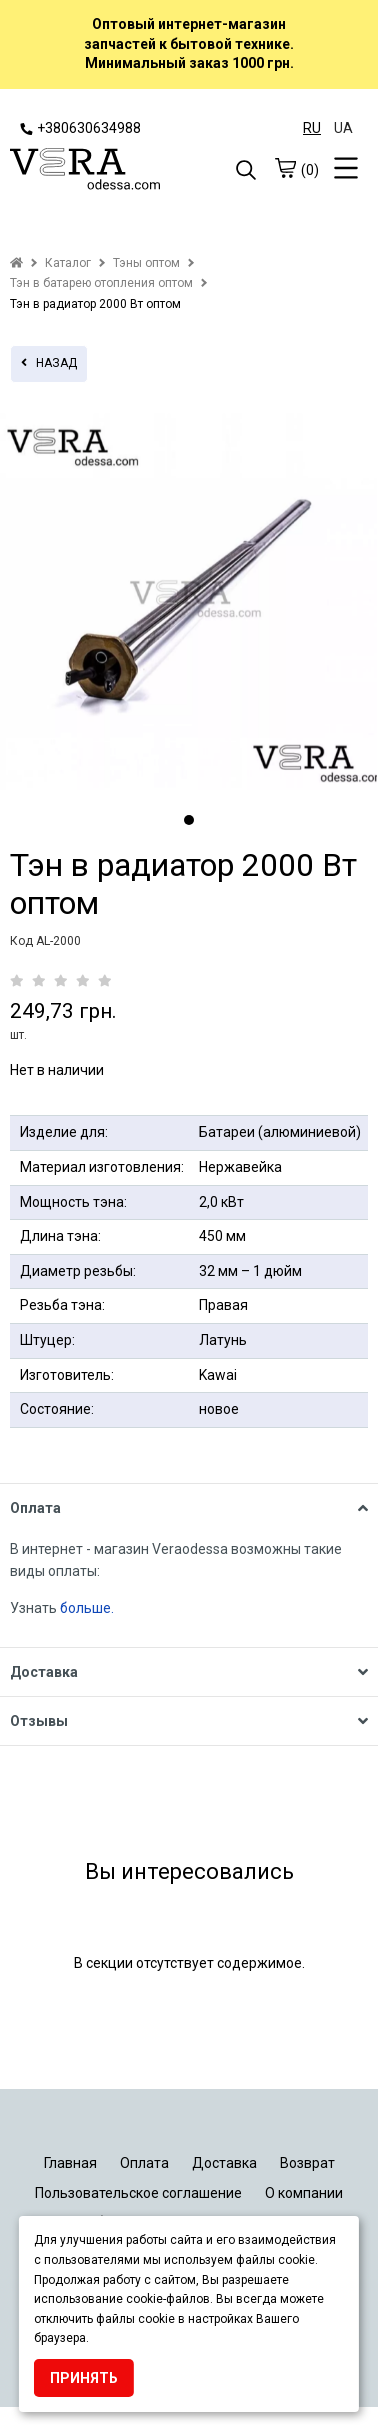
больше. (88, 1608)
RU (312, 128)
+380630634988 (80, 128)
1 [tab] (189, 820)
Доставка (224, 2163)
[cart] (285, 168)
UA (343, 128)
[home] (16, 263)
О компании (304, 2193)
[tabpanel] (189, 602)
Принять (84, 2378)
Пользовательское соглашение (138, 2193)
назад (49, 363)
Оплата (144, 2163)
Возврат (307, 2163)
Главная (70, 2163)
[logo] (99, 171)
